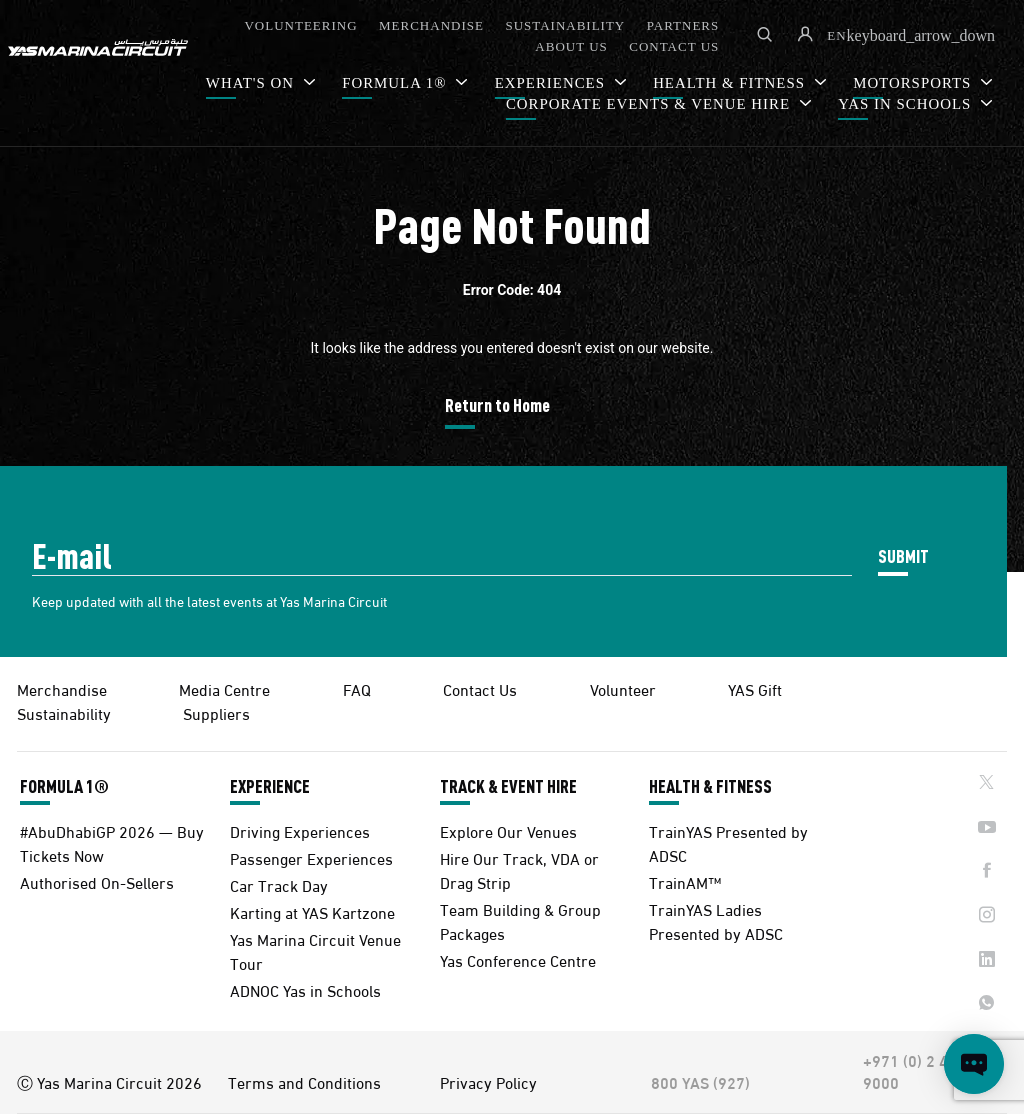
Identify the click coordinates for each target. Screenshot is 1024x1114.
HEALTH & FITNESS (710, 786)
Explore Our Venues (508, 830)
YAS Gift (755, 688)
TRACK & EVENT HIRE (508, 786)
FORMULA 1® (396, 83)
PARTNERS (683, 25)
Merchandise (62, 688)
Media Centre (224, 688)
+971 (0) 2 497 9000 (914, 1071)
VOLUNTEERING (300, 25)
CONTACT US (674, 46)
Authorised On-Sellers (97, 881)
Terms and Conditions (304, 1082)
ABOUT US (571, 46)
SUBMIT (903, 555)
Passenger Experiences (311, 857)
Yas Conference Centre (518, 959)
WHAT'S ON (252, 83)
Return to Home (497, 404)
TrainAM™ (685, 881)
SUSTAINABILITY (565, 25)
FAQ (357, 688)
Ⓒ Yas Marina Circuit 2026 (109, 1082)
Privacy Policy (488, 1082)
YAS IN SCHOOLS (907, 104)
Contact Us (480, 688)
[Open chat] (974, 1064)
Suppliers (216, 712)
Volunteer (623, 688)
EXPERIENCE (270, 786)
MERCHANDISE (431, 25)
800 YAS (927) (700, 1082)
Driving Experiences (300, 830)
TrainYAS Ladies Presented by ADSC (716, 920)
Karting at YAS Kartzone (312, 911)
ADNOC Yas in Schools (305, 989)
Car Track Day (279, 884)
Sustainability (64, 712)
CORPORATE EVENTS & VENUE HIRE (650, 104)
